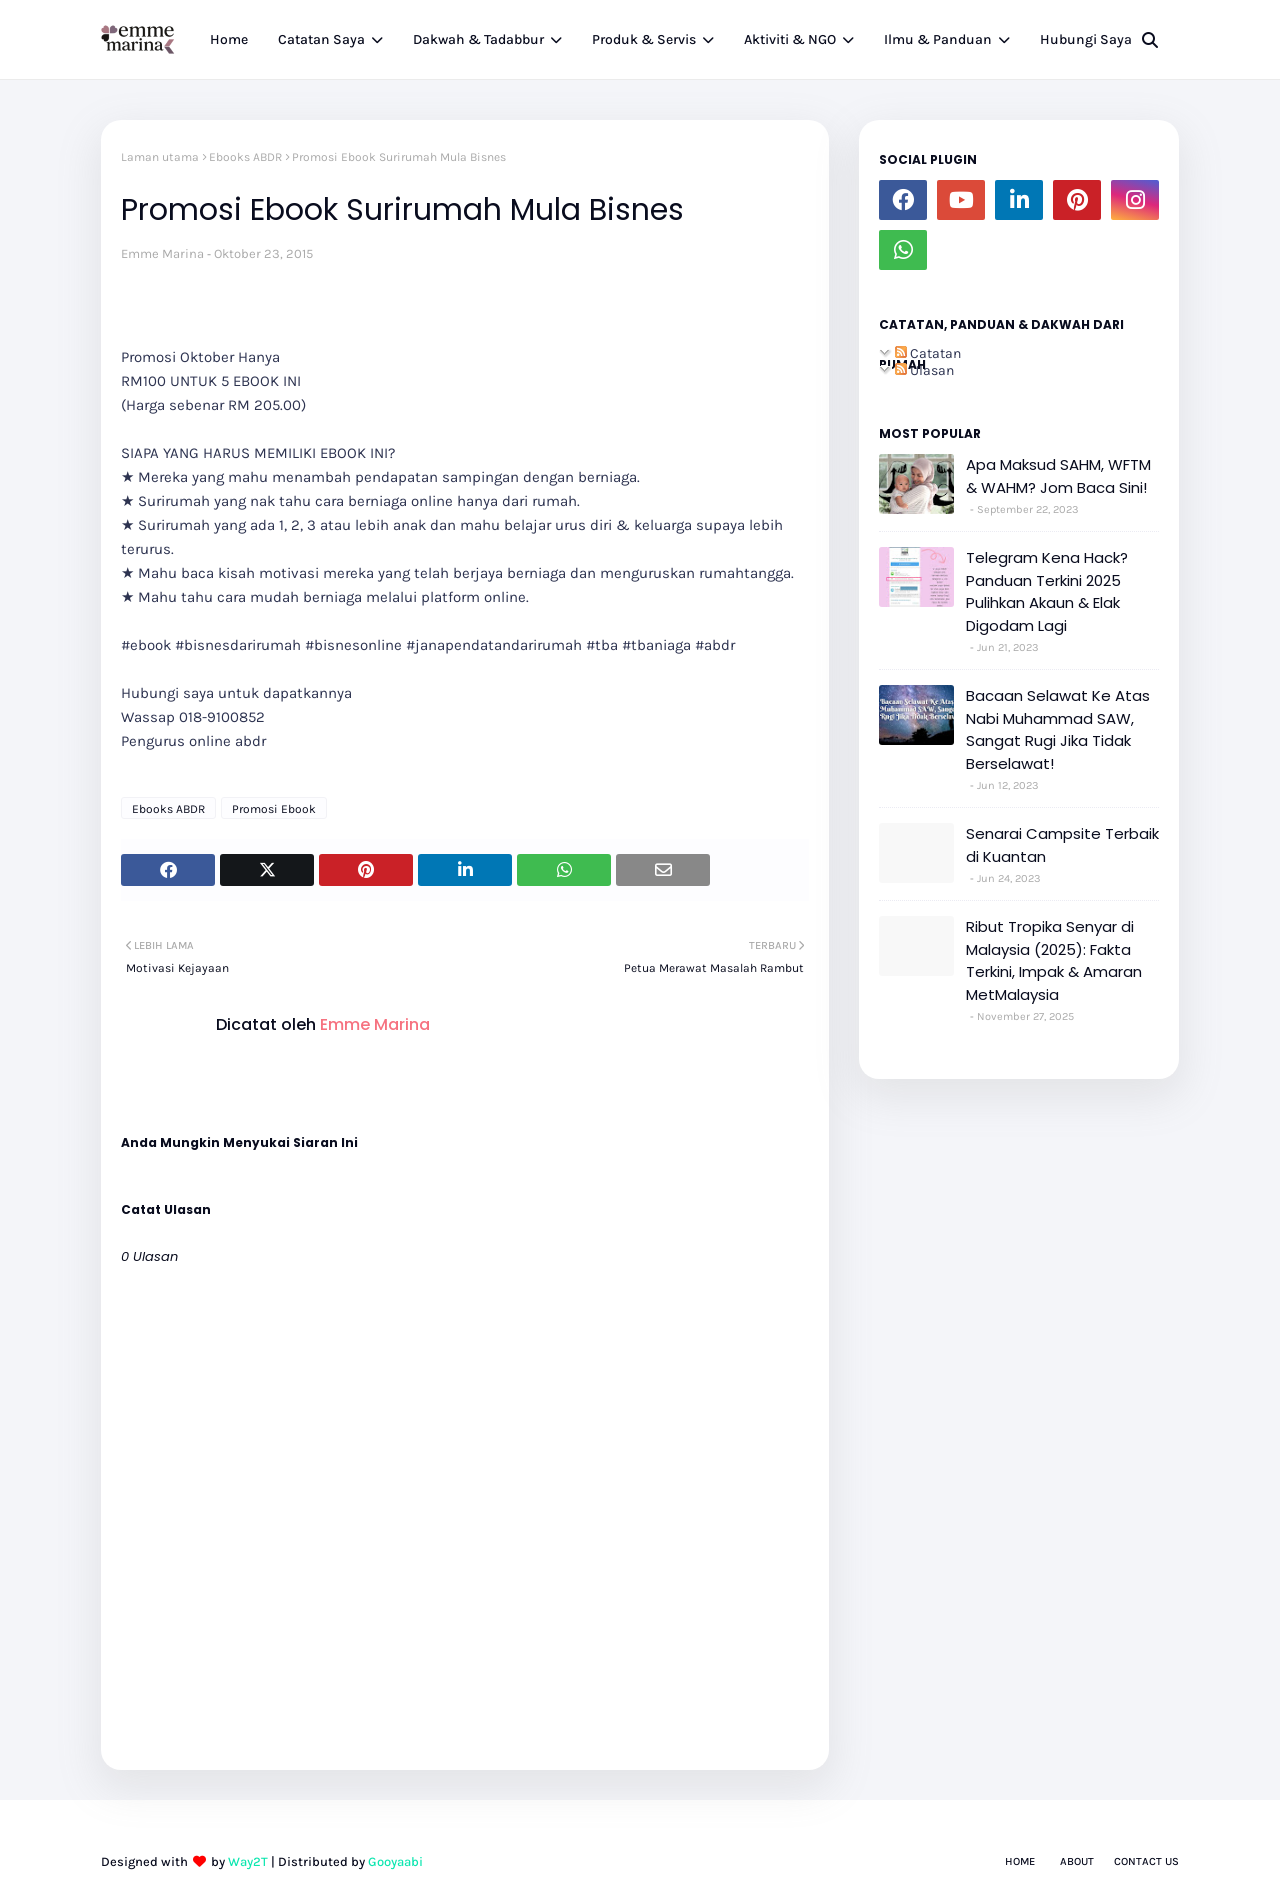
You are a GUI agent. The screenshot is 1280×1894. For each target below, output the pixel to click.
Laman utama (160, 157)
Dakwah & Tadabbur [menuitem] (478, 39)
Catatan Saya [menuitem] (321, 39)
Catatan (928, 353)
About (1077, 1861)
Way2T (248, 1861)
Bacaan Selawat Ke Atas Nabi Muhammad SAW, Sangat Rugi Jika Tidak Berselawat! (1058, 729)
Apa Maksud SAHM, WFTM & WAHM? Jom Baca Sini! (1058, 476)
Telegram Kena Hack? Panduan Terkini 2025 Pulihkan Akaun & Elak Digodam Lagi (1047, 591)
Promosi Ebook (274, 809)
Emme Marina (162, 253)
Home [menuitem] (229, 39)
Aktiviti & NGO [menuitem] (790, 39)
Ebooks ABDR (245, 157)
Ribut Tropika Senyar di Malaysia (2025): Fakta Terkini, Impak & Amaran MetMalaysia (1054, 960)
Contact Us (1146, 1861)
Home (1020, 1861)
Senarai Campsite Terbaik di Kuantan (1062, 845)
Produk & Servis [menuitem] (644, 39)
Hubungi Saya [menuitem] (1086, 39)
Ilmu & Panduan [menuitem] (938, 39)
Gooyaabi (395, 1861)
